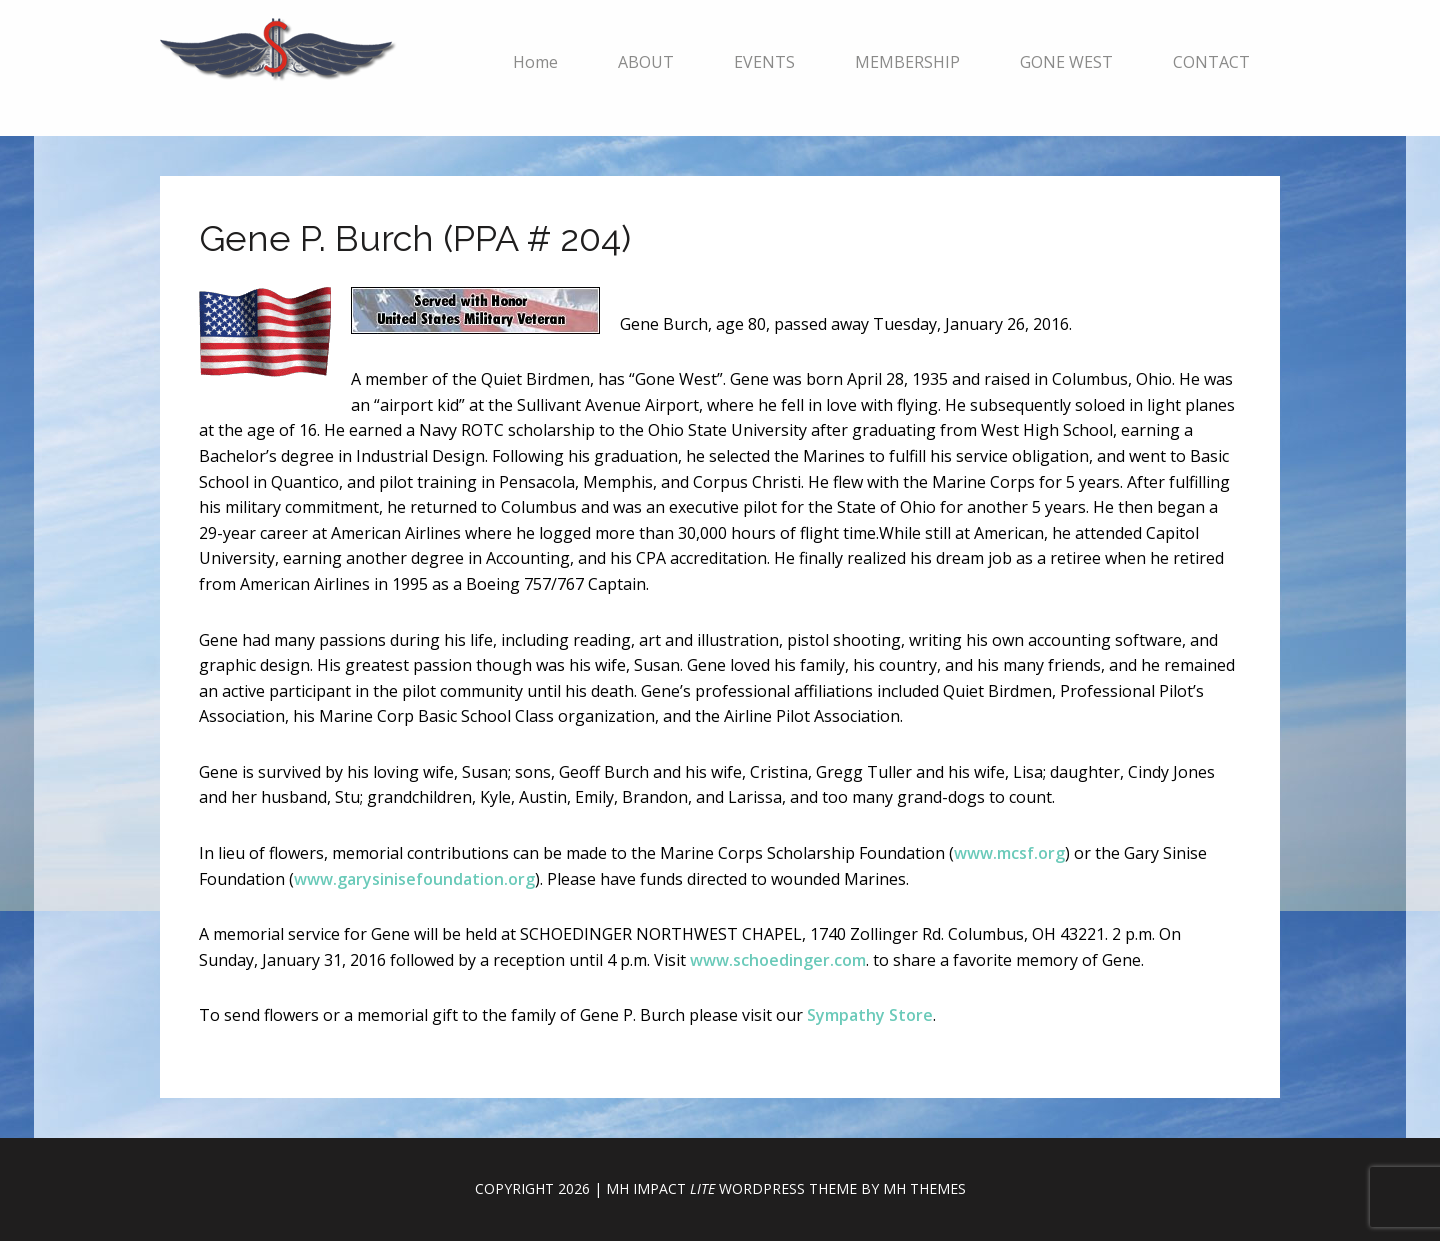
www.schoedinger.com (778, 960)
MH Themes (924, 1188)
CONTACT (1211, 62)
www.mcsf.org (1009, 853)
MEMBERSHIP (907, 62)
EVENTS (764, 62)
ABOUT (646, 62)
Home (535, 62)
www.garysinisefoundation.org (414, 879)
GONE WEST (1066, 62)
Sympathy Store (870, 1015)
